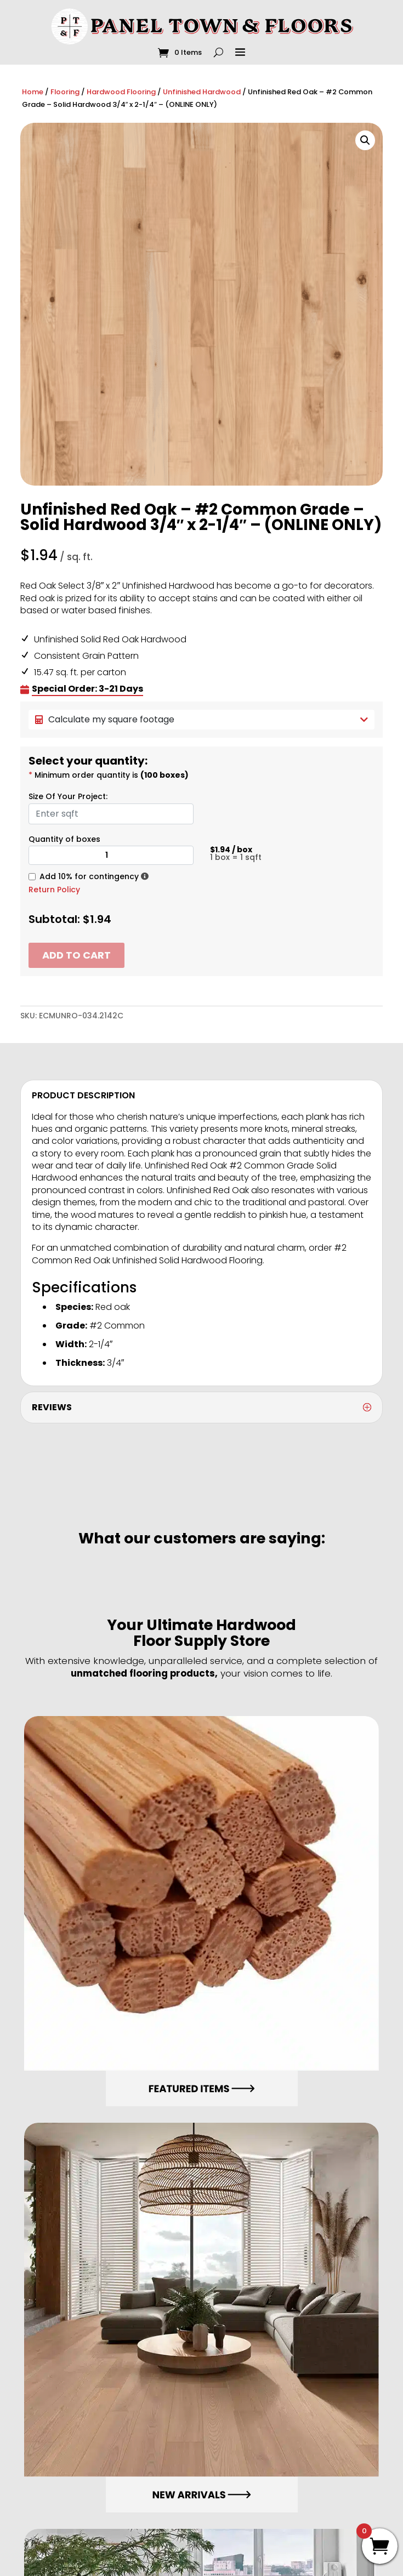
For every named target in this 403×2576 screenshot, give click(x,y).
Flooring (65, 92)
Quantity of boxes (64, 839)
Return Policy (54, 889)
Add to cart (76, 955)
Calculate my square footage (201, 719)
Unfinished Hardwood (202, 92)
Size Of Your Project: (68, 796)
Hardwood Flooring (121, 92)
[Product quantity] (111, 855)
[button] (365, 140)
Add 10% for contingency (89, 876)
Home (32, 92)
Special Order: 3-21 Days (87, 689)
